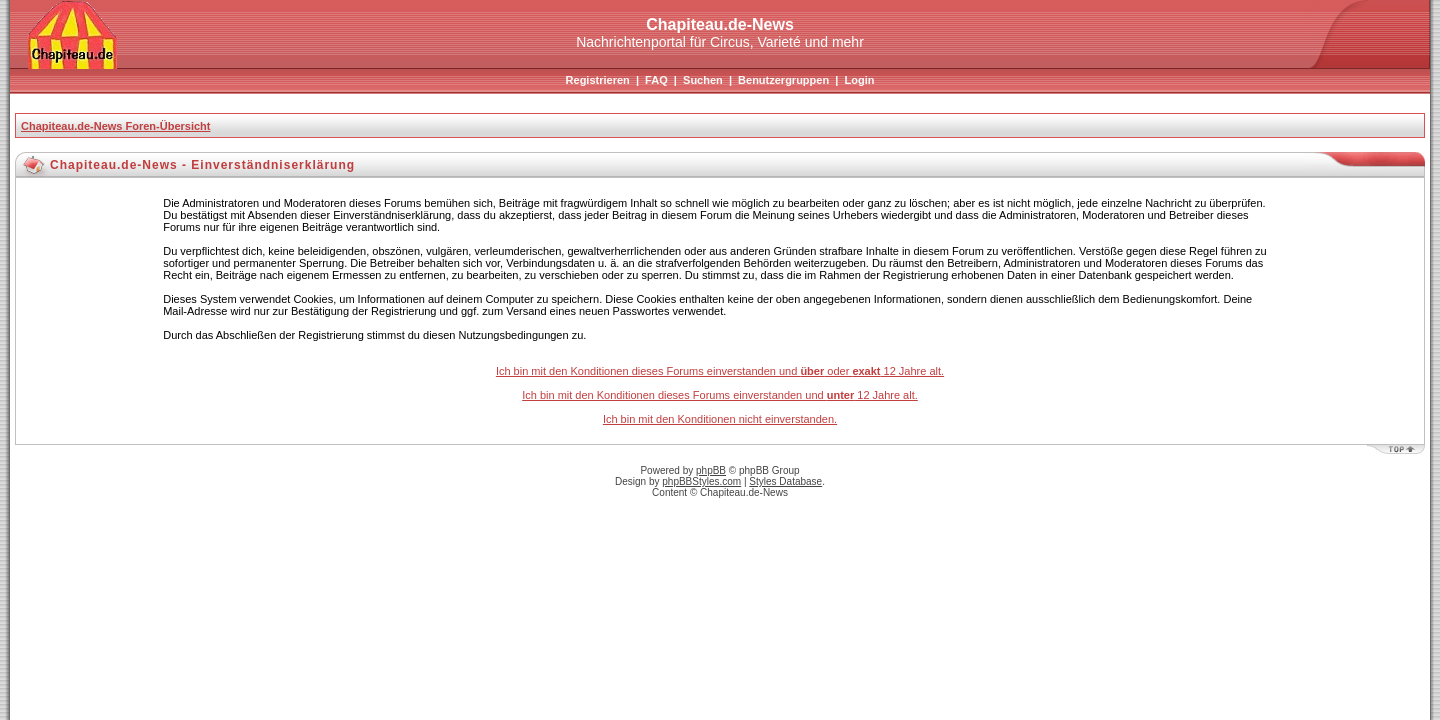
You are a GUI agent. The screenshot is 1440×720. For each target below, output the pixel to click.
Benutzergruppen (783, 80)
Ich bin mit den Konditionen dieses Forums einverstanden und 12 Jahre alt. (720, 395)
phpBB (711, 470)
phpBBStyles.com (701, 481)
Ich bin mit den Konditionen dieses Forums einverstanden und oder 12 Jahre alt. (720, 371)
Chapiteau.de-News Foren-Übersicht (115, 126)
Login (859, 80)
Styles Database (785, 481)
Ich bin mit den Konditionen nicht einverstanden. (720, 419)
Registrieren (598, 80)
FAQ (656, 80)
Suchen (703, 80)
